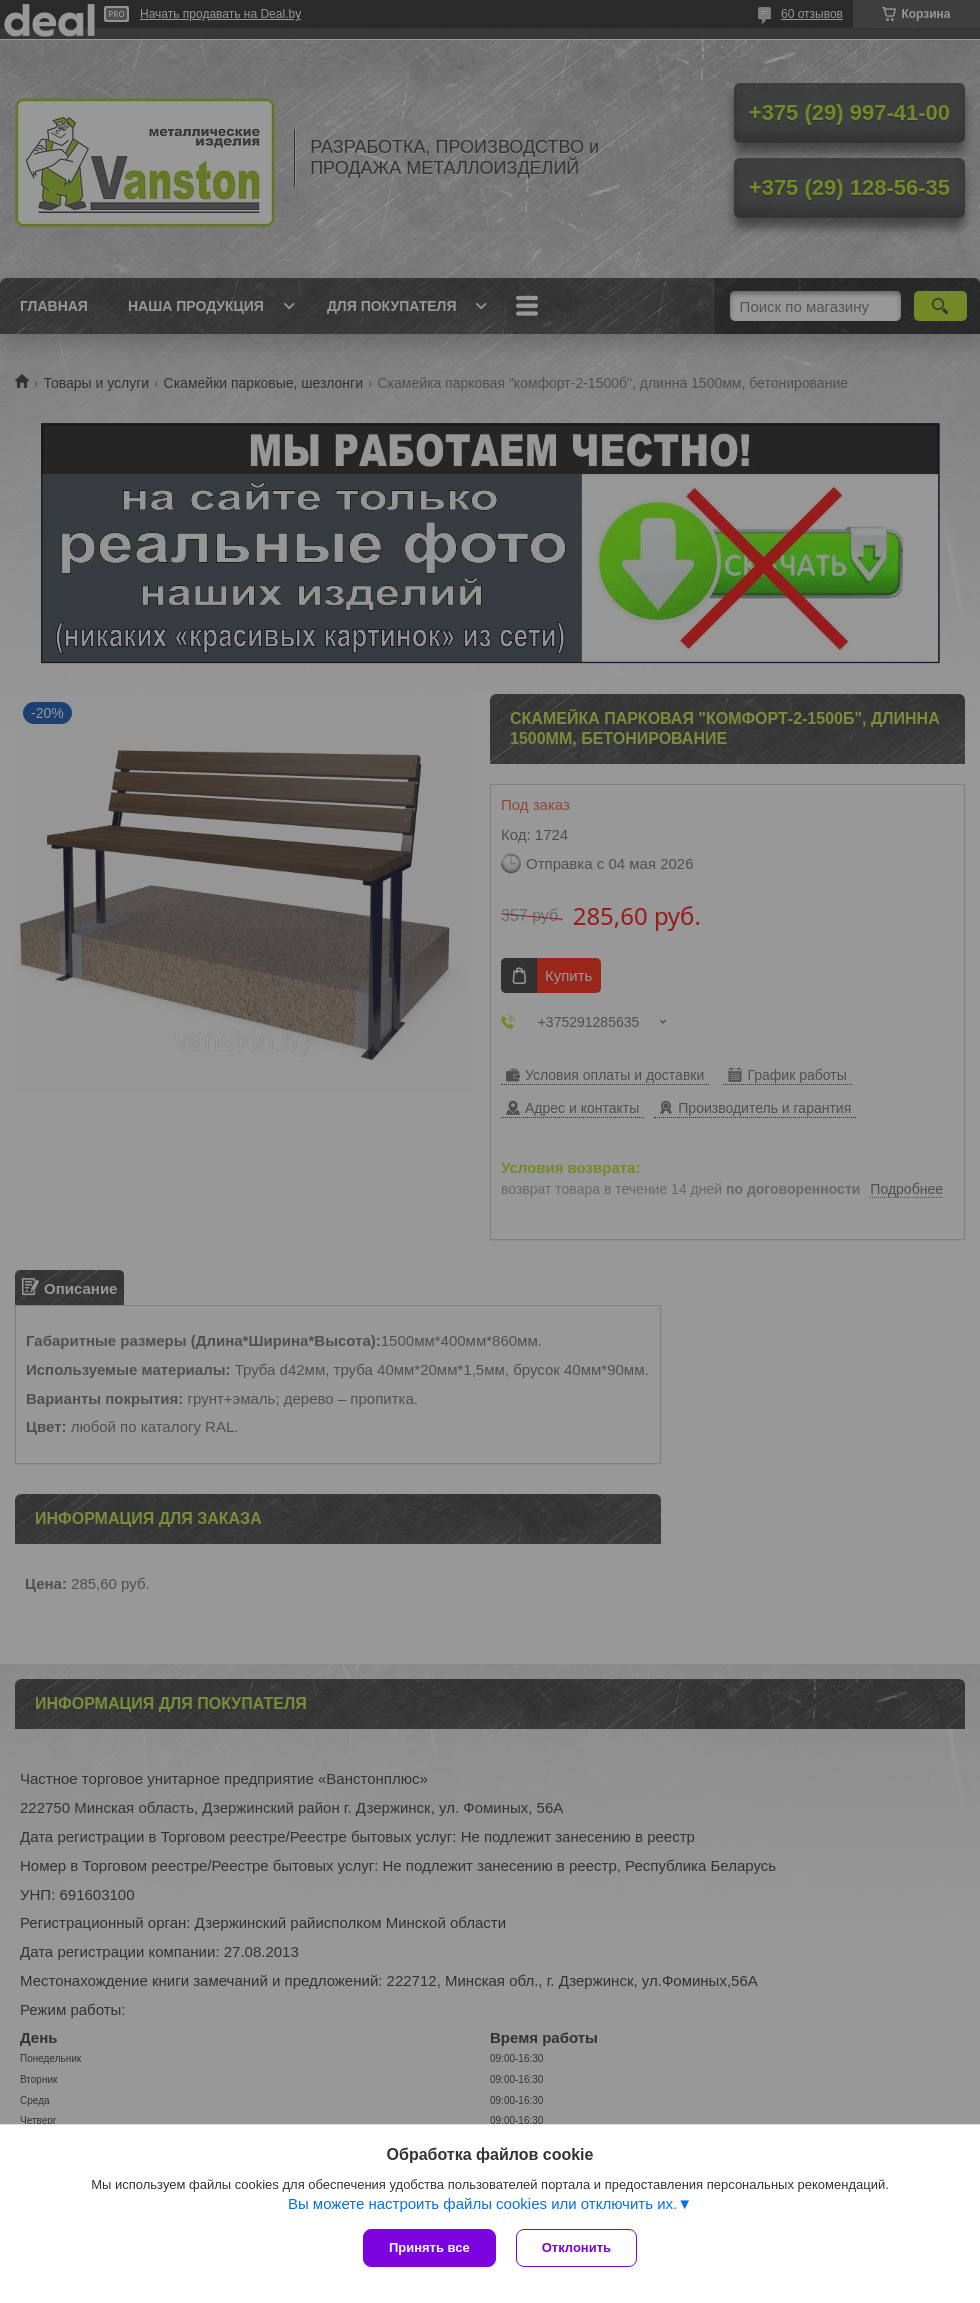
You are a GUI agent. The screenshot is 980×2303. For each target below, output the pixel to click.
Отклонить (576, 2247)
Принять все (429, 2247)
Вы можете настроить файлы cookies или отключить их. (482, 2203)
